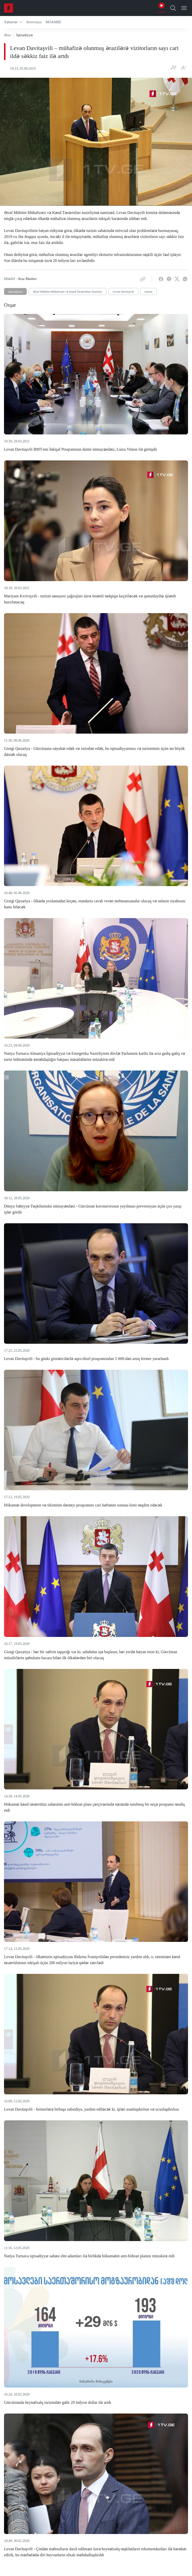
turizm (148, 291)
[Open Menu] (184, 8)
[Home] (8, 7)
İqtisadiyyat (15, 291)
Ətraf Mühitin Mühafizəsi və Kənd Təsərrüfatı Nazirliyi (67, 291)
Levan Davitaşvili (123, 291)
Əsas (7, 35)
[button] (13, 22)
